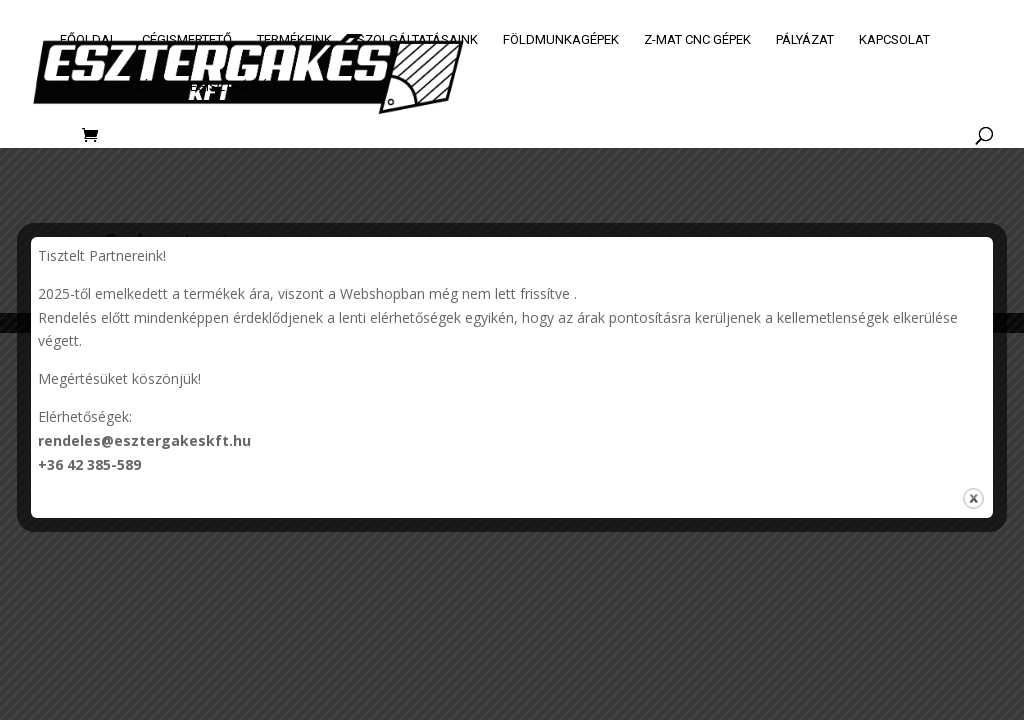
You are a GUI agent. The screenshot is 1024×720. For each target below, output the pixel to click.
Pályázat (805, 40)
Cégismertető (187, 40)
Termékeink (294, 40)
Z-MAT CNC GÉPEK (697, 40)
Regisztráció (225, 87)
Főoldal (88, 40)
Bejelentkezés (108, 87)
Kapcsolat (894, 40)
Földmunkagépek (561, 40)
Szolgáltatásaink (417, 40)
